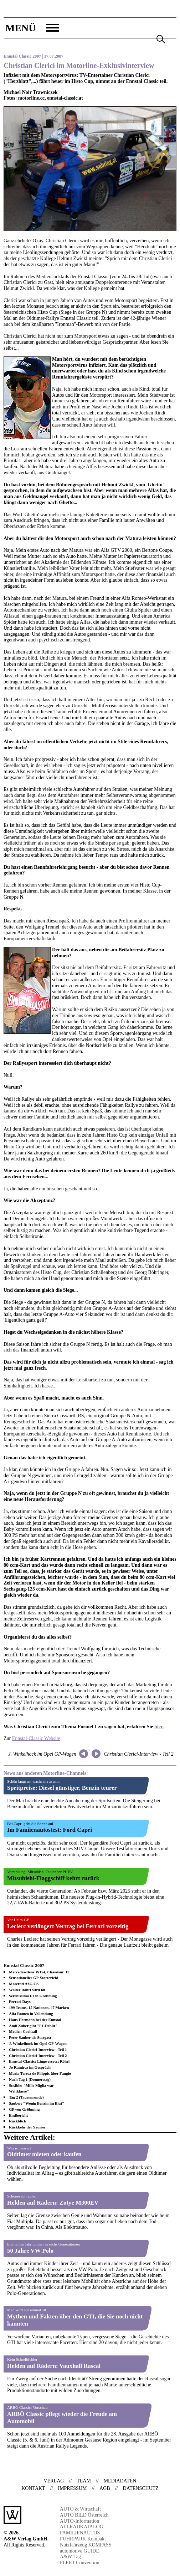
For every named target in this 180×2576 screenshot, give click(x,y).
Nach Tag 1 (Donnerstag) (30, 2079)
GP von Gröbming (24, 2109)
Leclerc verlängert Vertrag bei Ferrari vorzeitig (67, 1926)
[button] (31, 28)
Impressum (72, 2488)
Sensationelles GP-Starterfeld (33, 1977)
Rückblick (17, 2121)
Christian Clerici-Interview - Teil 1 (38, 2049)
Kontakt (33, 2488)
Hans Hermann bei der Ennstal (35, 2019)
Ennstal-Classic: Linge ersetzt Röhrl (39, 2061)
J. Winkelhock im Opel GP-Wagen (42, 1754)
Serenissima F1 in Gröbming (33, 1996)
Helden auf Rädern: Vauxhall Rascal (54, 2366)
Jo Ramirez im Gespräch (30, 2067)
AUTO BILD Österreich (84, 2515)
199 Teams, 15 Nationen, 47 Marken (39, 2007)
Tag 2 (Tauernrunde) (26, 2097)
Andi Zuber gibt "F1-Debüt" (33, 2026)
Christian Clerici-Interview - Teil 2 (138, 1754)
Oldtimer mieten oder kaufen (44, 2154)
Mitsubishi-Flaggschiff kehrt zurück (53, 1878)
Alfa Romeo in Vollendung (31, 2013)
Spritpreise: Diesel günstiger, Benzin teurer (62, 1787)
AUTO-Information (79, 2521)
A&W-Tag (70, 2556)
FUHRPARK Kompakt (83, 2538)
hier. (159, 1726)
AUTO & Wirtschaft (80, 2509)
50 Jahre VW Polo (30, 2250)
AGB (104, 2488)
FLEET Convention (79, 2562)
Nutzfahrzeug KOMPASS (86, 2545)
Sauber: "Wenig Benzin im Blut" (36, 2103)
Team (84, 2481)
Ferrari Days (20, 2001)
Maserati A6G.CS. (24, 1984)
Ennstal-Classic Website (36, 1738)
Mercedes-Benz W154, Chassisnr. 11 (39, 1972)
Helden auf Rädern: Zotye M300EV (52, 2202)
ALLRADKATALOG (81, 2526)
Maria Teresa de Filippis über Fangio (40, 2073)
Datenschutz (141, 2488)
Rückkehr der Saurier (27, 2127)
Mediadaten (120, 2481)
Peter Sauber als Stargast (30, 2037)
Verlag (54, 2481)
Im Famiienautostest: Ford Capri (49, 1829)
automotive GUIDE (79, 2551)
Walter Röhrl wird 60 (27, 1990)
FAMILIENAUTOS (80, 2532)
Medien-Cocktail (23, 2031)
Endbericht (18, 2115)
